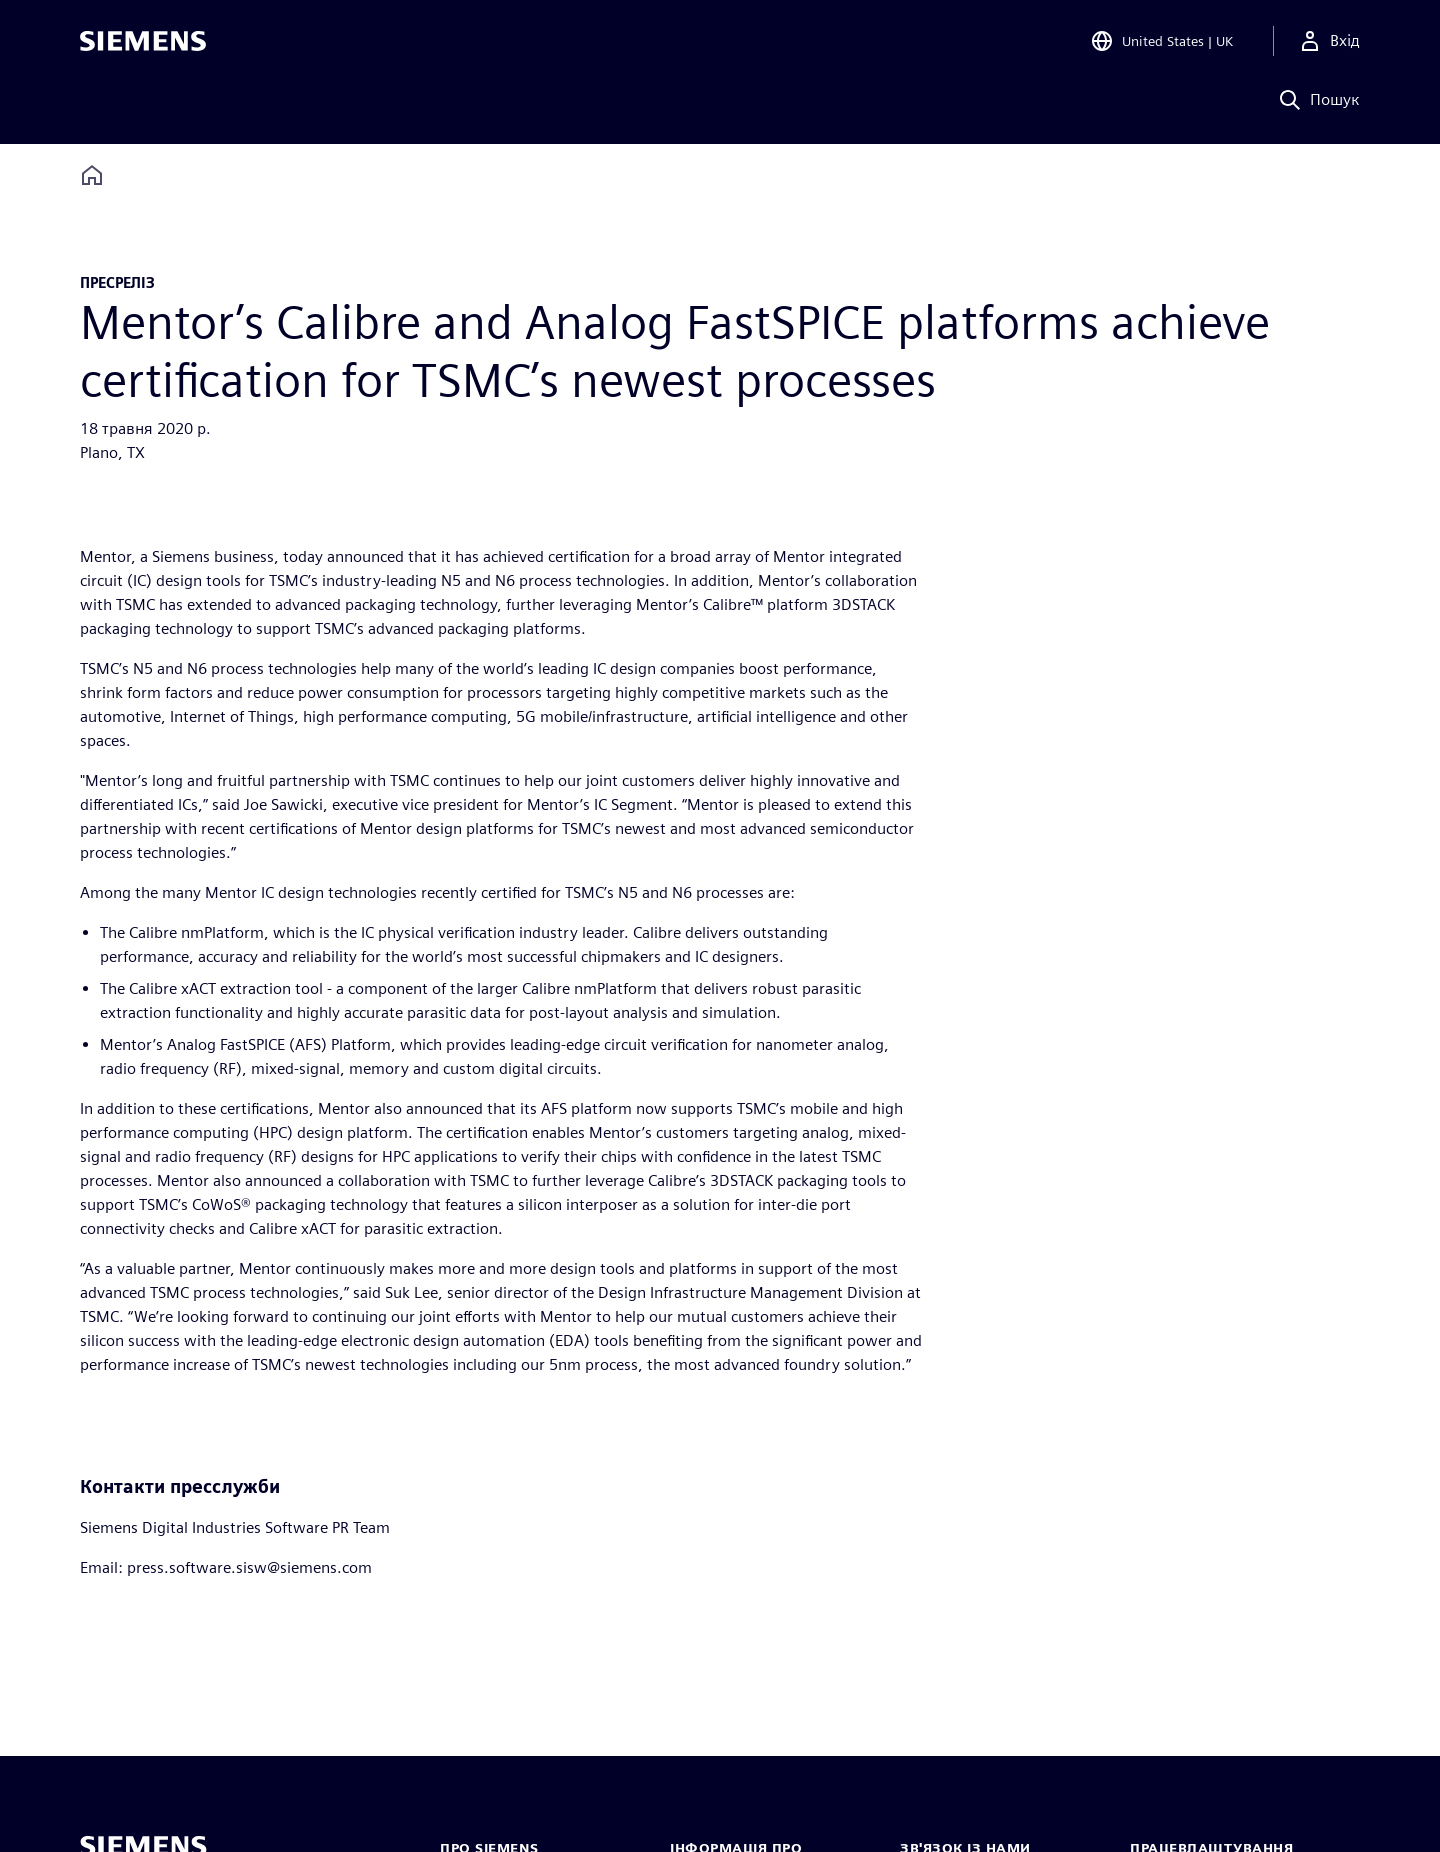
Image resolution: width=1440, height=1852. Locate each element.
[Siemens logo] (143, 44)
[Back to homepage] (92, 175)
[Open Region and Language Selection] (1161, 44)
